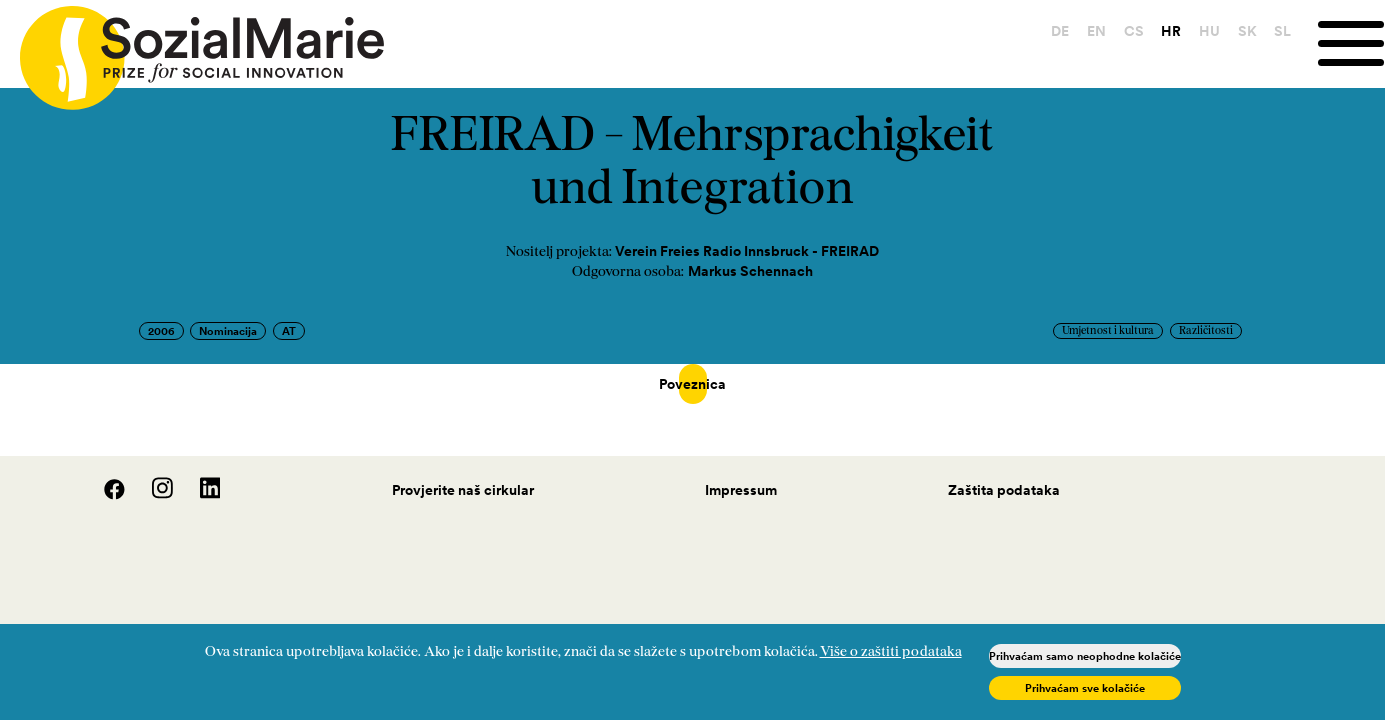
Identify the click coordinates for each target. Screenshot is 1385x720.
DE (1060, 31)
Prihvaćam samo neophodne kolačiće (1085, 656)
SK (1247, 31)
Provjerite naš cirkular (463, 470)
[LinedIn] (198, 475)
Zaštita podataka (1004, 470)
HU (1209, 31)
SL (1282, 31)
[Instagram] (152, 475)
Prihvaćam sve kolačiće (1085, 688)
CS (1134, 31)
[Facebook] (104, 475)
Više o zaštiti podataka (891, 652)
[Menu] (1351, 43)
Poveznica (693, 384)
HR (1171, 31)
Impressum (741, 470)
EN (1096, 31)
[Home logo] (192, 49)
